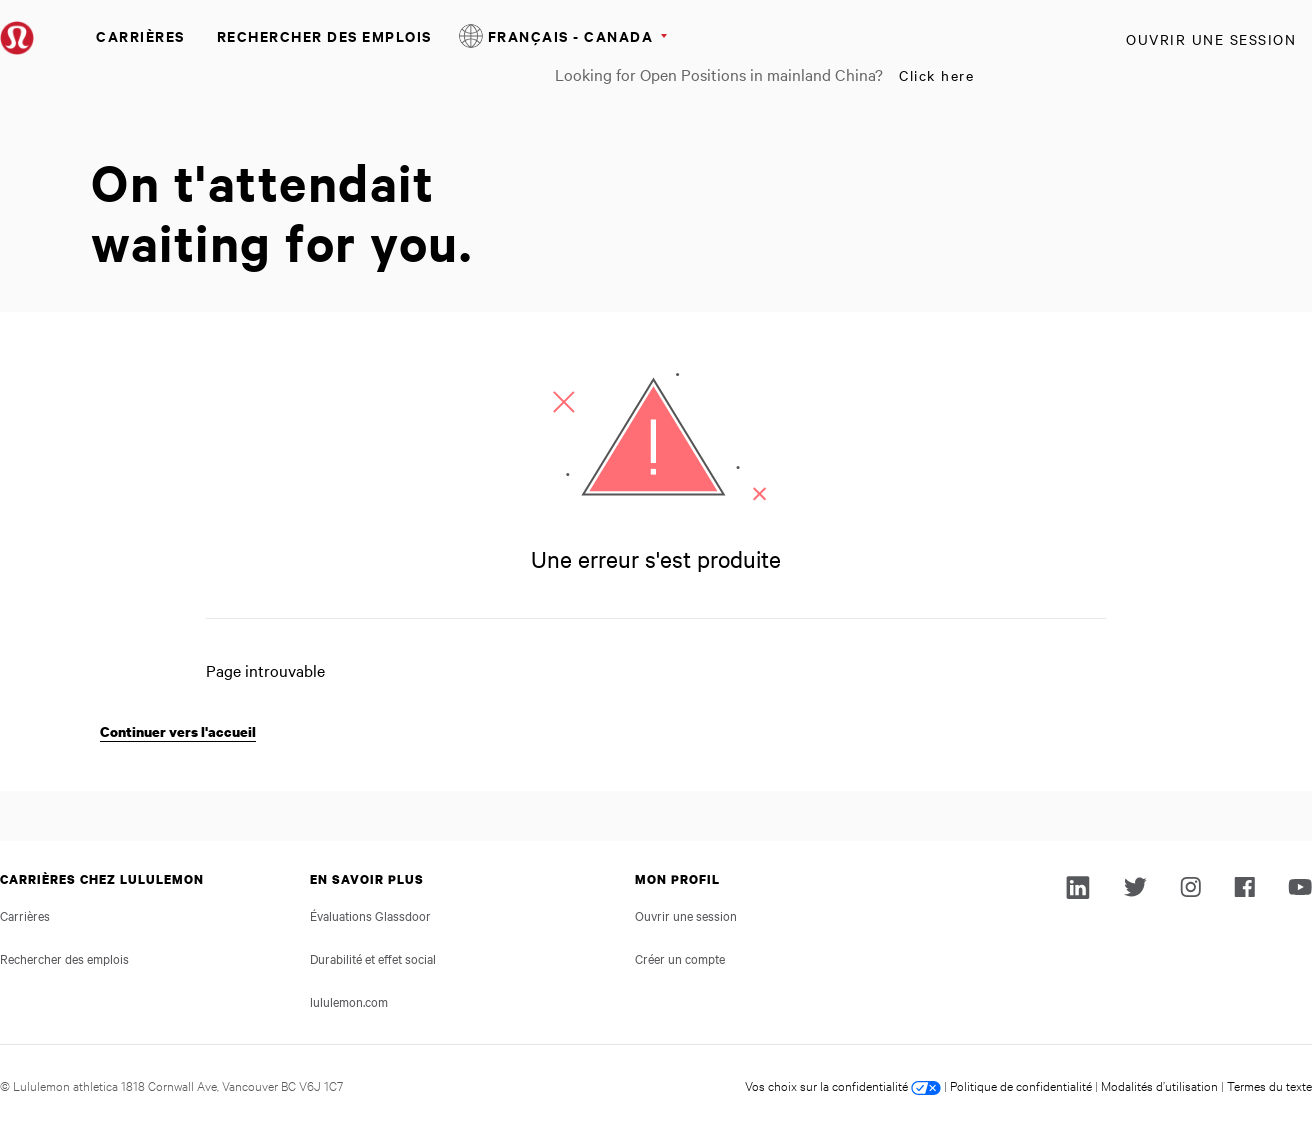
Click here (936, 75)
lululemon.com (349, 1001)
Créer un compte (680, 958)
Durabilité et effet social (373, 958)
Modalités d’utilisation (1159, 1085)
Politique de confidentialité (1021, 1085)
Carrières (140, 35)
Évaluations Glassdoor (370, 915)
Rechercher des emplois (324, 35)
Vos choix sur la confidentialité (843, 1085)
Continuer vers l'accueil (178, 731)
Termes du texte (1269, 1085)
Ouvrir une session (1211, 39)
